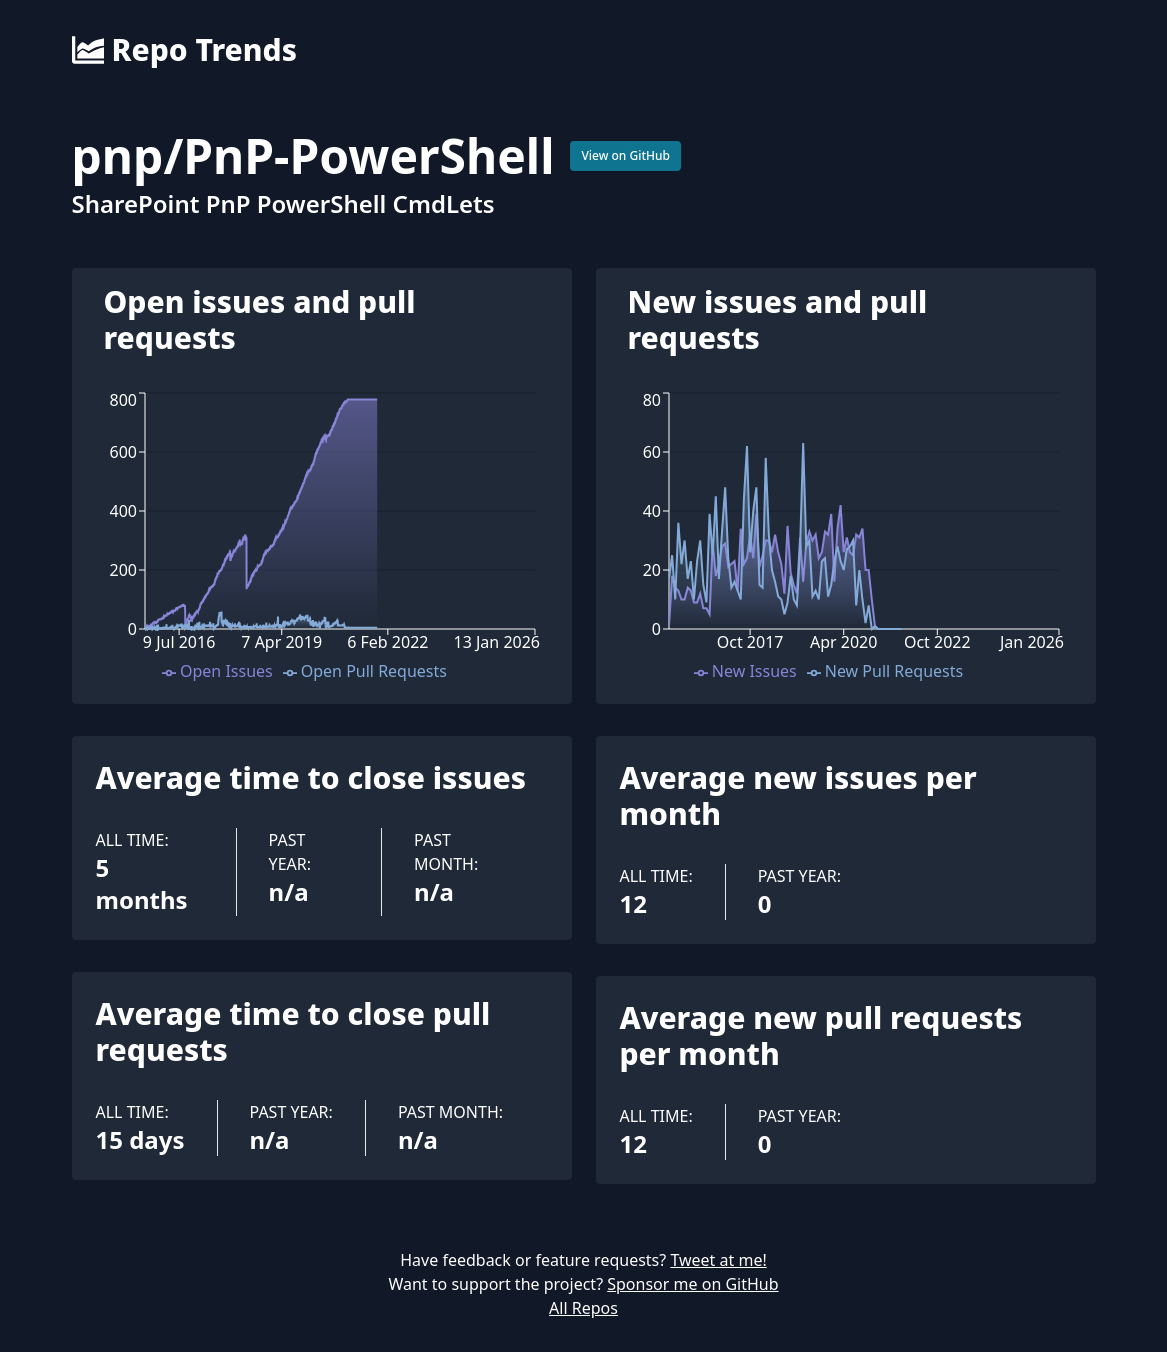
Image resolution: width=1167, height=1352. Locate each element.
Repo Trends (184, 50)
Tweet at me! (718, 1260)
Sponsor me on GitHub (692, 1284)
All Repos (583, 1308)
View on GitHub (625, 155)
